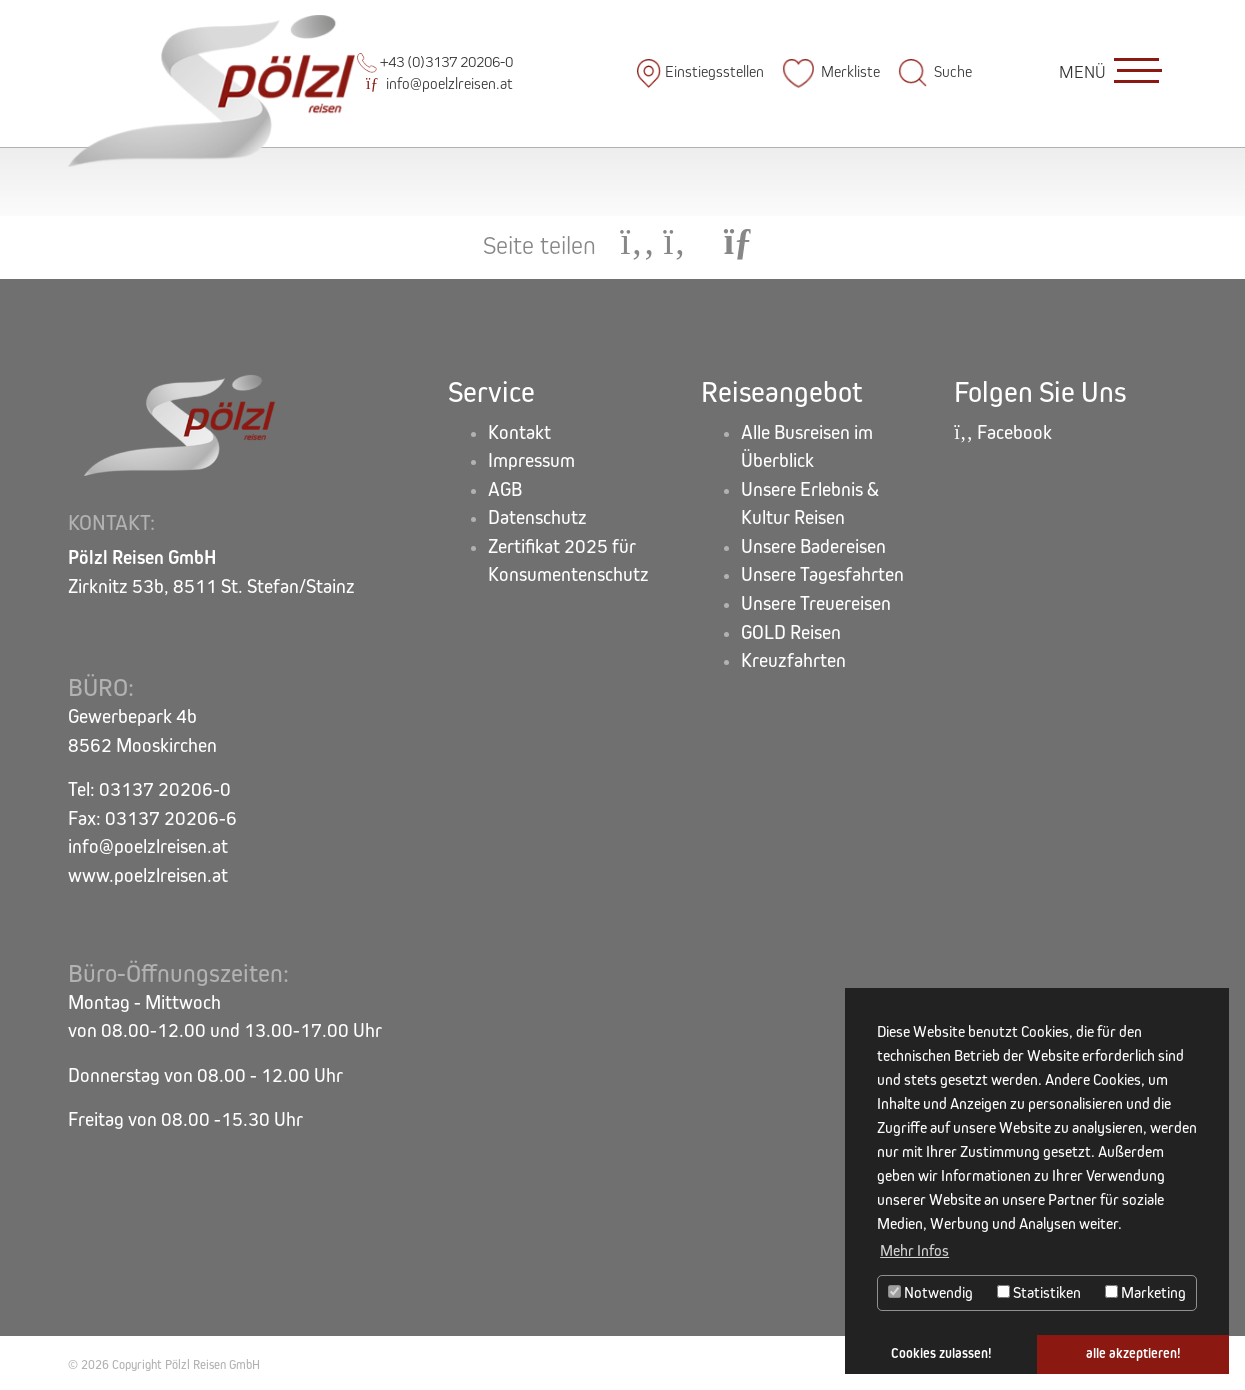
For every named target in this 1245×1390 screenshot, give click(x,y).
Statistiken (1039, 1292)
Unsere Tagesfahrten (822, 574)
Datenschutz (537, 517)
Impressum (531, 460)
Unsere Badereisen (813, 546)
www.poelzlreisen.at (148, 875)
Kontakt (519, 432)
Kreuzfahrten (793, 660)
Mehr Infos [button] (914, 1250)
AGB (505, 489)
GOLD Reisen (791, 632)
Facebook (1003, 432)
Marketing (1145, 1292)
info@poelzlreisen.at (439, 83)
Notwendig (930, 1292)
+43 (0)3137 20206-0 (435, 61)
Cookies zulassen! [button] (941, 1353)
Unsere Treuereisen (816, 603)
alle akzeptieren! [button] (1133, 1353)
